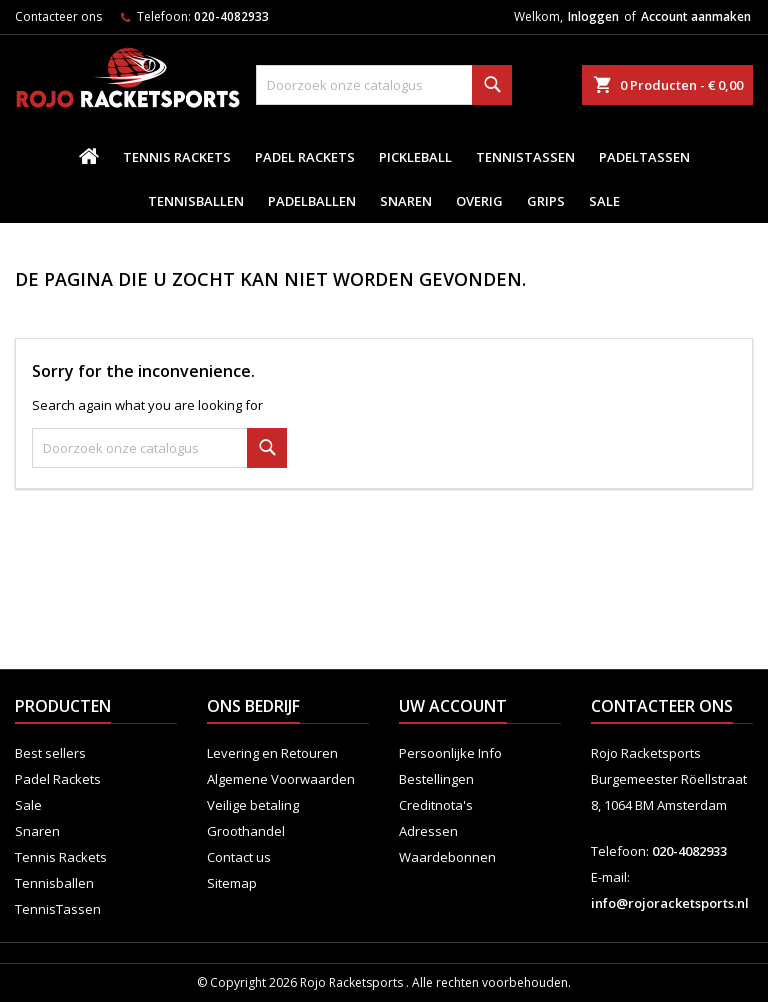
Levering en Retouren (272, 753)
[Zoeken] (384, 85)
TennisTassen (525, 157)
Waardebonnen (447, 857)
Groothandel (246, 831)
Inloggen (593, 16)
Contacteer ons (58, 16)
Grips (546, 201)
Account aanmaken (696, 16)
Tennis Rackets (177, 157)
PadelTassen (644, 157)
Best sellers (50, 753)
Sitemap (232, 883)
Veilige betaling (253, 805)
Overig (479, 201)
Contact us (239, 857)
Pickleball (415, 157)
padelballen (312, 201)
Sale (604, 201)
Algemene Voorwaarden (281, 779)
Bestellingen (436, 779)
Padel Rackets (305, 157)
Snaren (406, 201)
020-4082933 (231, 16)
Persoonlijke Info (450, 753)
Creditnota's (436, 805)
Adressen (428, 831)
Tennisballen (196, 201)
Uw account (453, 706)
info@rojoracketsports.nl (670, 903)
